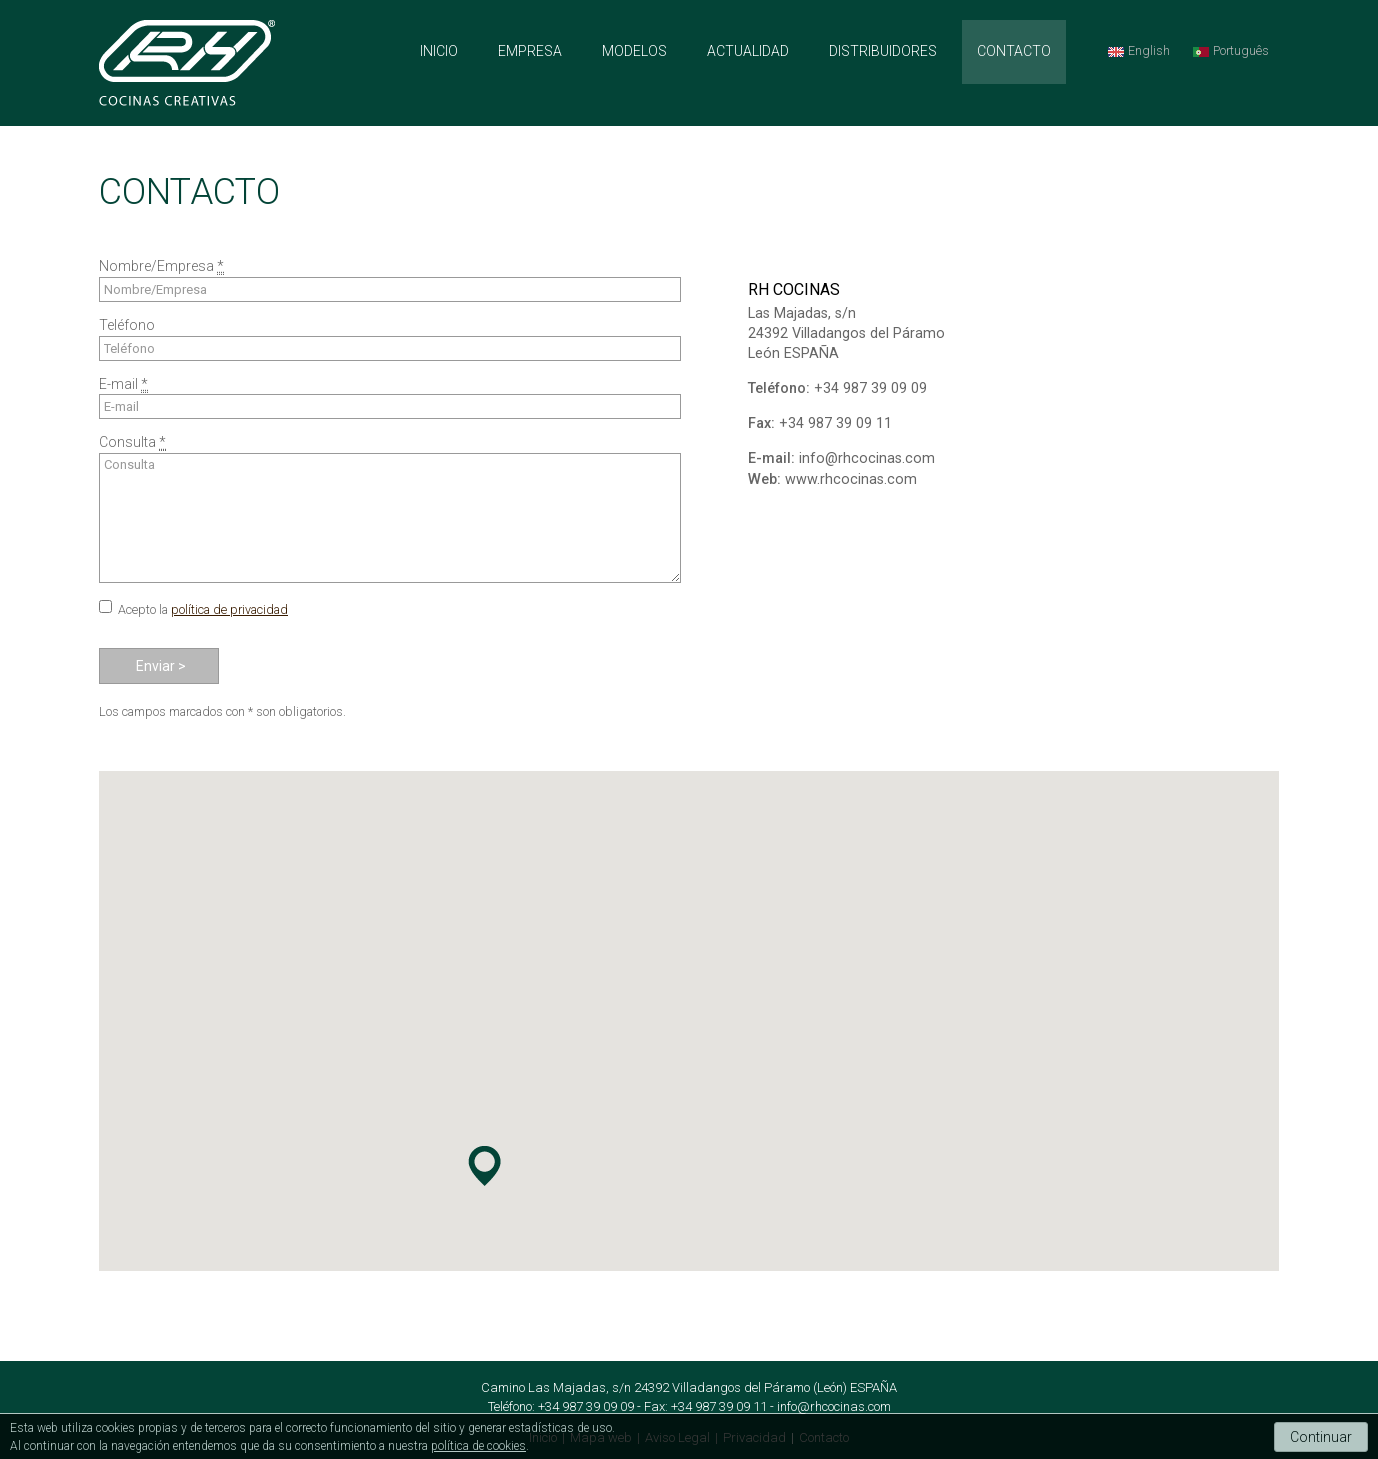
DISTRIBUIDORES (883, 51)
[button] (484, 1166)
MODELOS (634, 51)
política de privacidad (229, 609)
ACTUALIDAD (748, 51)
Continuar (1321, 1437)
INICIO (439, 51)
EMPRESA (530, 51)
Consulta (390, 518)
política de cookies (478, 1446)
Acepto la (203, 609)
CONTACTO (1014, 51)
